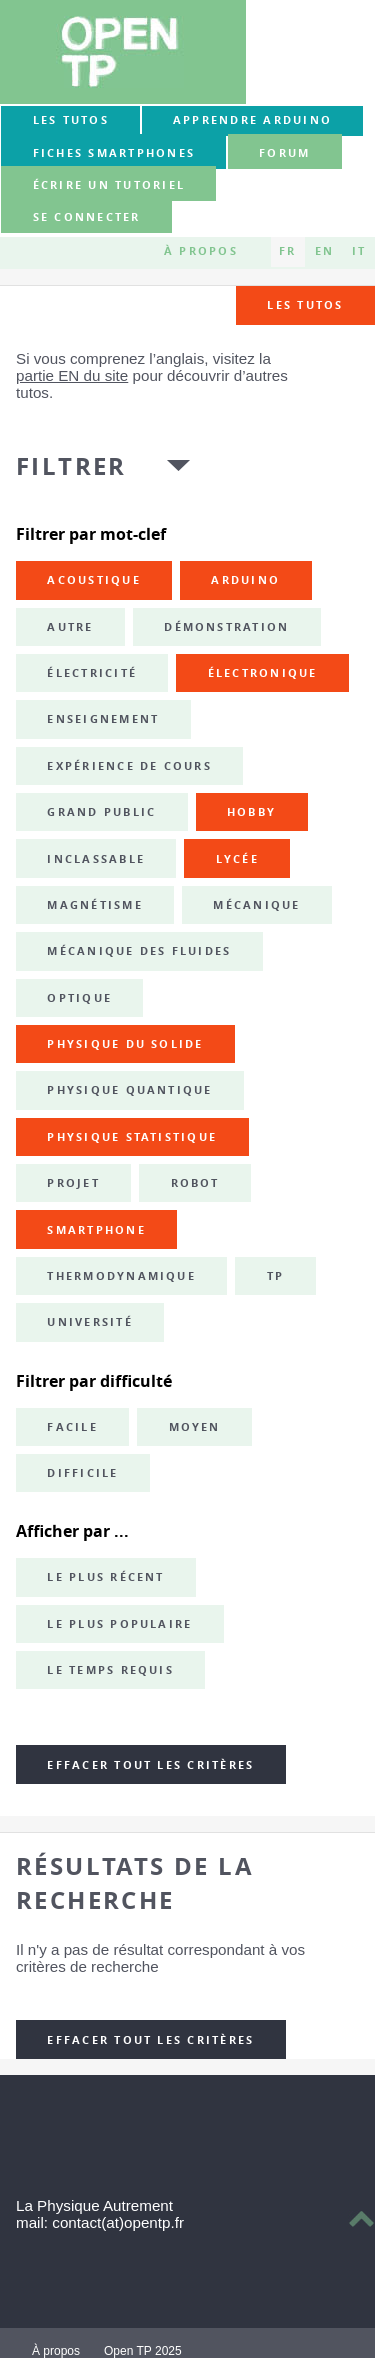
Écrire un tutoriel (109, 185)
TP (275, 1276)
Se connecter (87, 218)
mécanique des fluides (139, 951)
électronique (263, 673)
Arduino (245, 580)
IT (359, 252)
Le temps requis (110, 1670)
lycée (237, 859)
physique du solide (125, 1044)
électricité (92, 673)
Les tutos (71, 120)
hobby (251, 812)
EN (324, 252)
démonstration (226, 627)
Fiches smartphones (114, 153)
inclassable (96, 859)
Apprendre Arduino (252, 120)
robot (195, 1183)
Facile (72, 1427)
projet (73, 1183)
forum (284, 153)
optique (79, 998)
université (89, 1322)
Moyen (195, 1427)
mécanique (256, 905)
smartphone (96, 1230)
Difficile (82, 1473)
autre (70, 627)
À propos (201, 252)
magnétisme (94, 905)
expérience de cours (129, 766)
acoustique (93, 580)
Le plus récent (105, 1577)
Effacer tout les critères (150, 1765)
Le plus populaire (119, 1624)
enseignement (103, 719)
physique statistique (132, 1137)
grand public (101, 812)
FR (287, 252)
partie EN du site (72, 375)
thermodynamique (121, 1276)
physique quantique (129, 1090)
